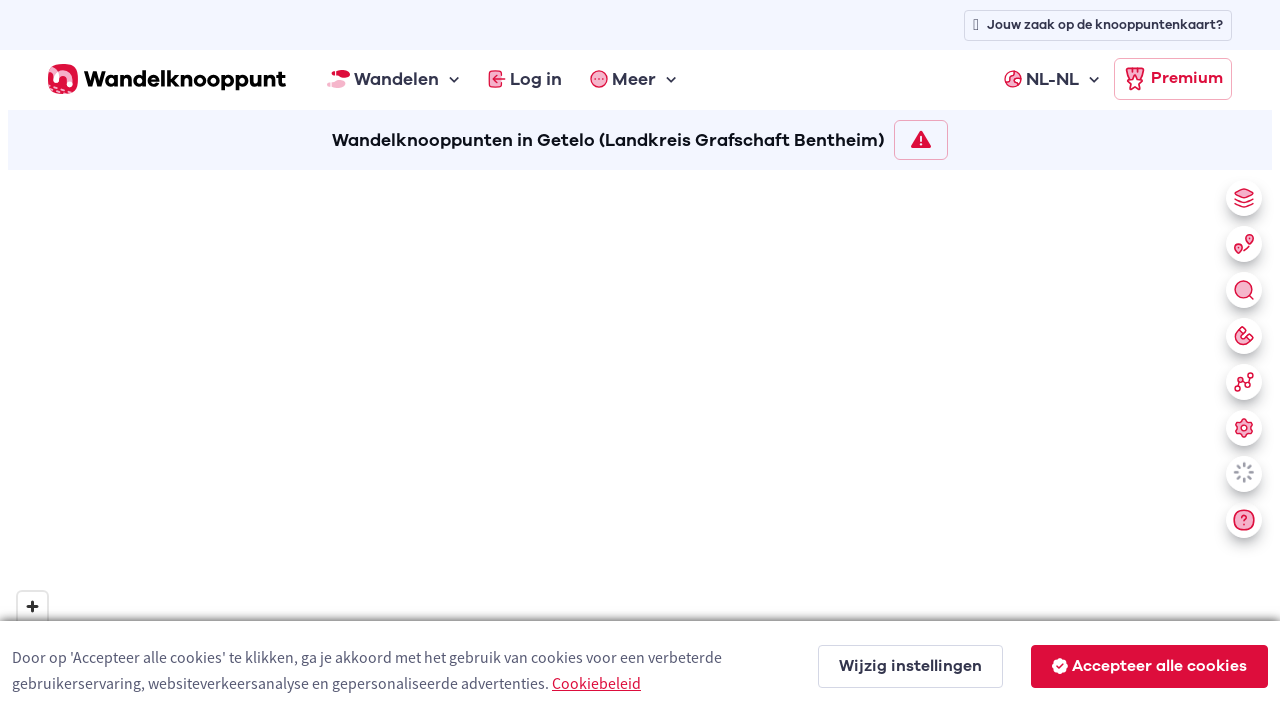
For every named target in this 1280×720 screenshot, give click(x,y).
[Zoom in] (32, 606)
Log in (525, 79)
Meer (623, 79)
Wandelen (383, 79)
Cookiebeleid (596, 683)
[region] (640, 441)
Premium (1173, 79)
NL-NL (1041, 79)
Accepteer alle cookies (1149, 666)
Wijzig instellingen (910, 666)
